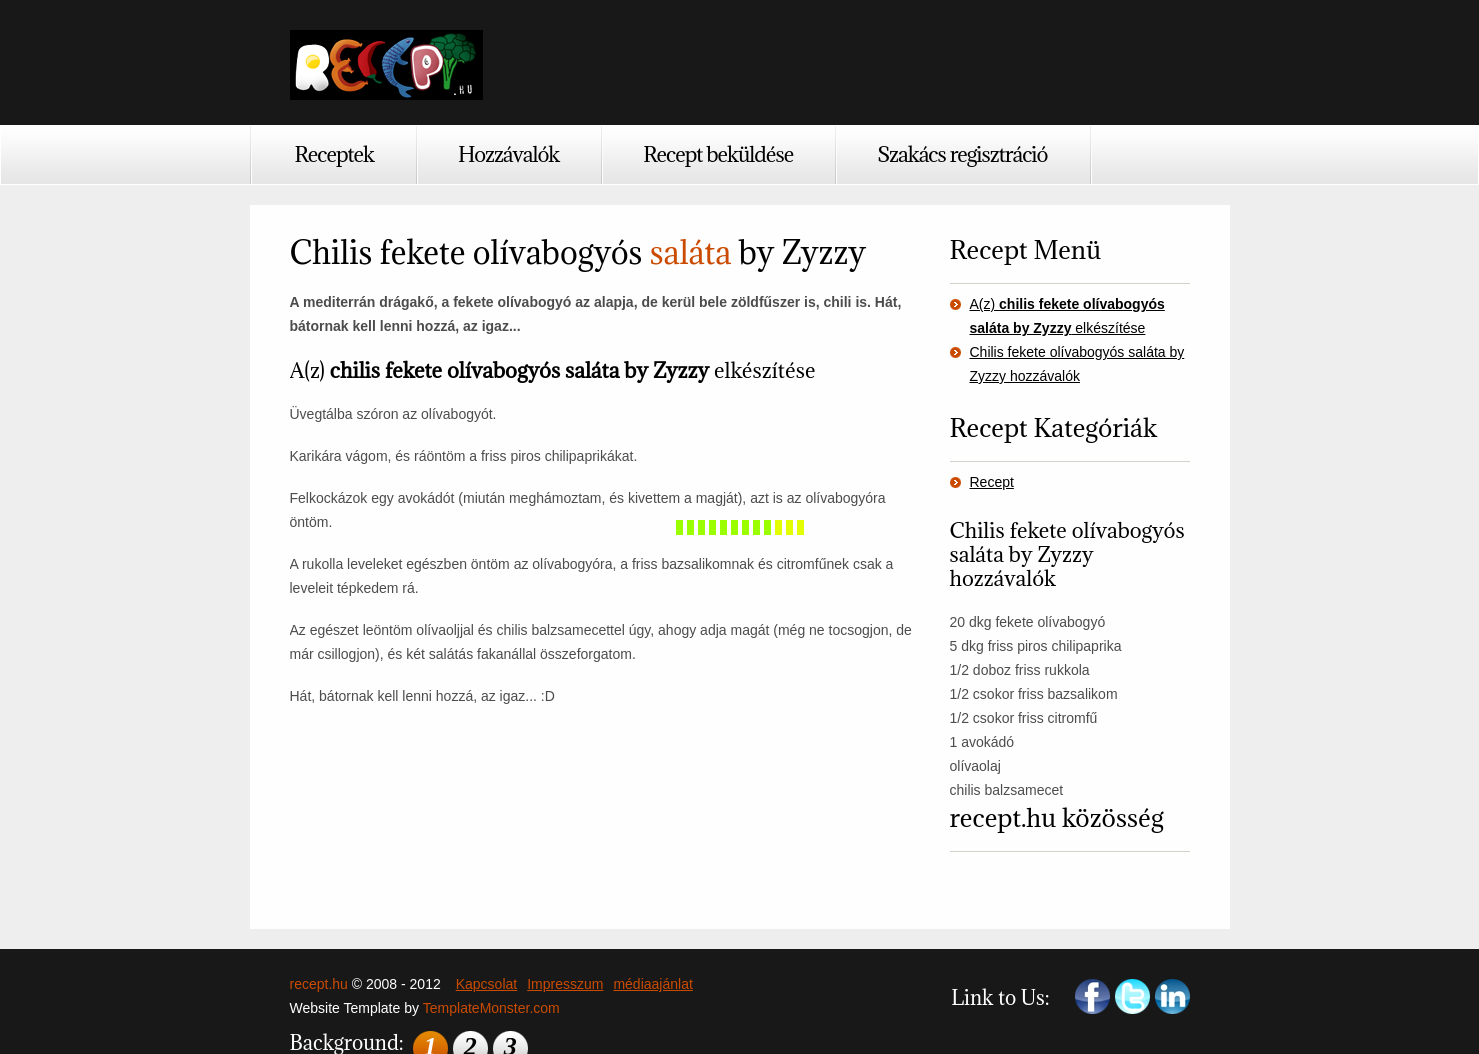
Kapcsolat (486, 984)
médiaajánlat (652, 984)
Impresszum (565, 984)
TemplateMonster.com (491, 1008)
